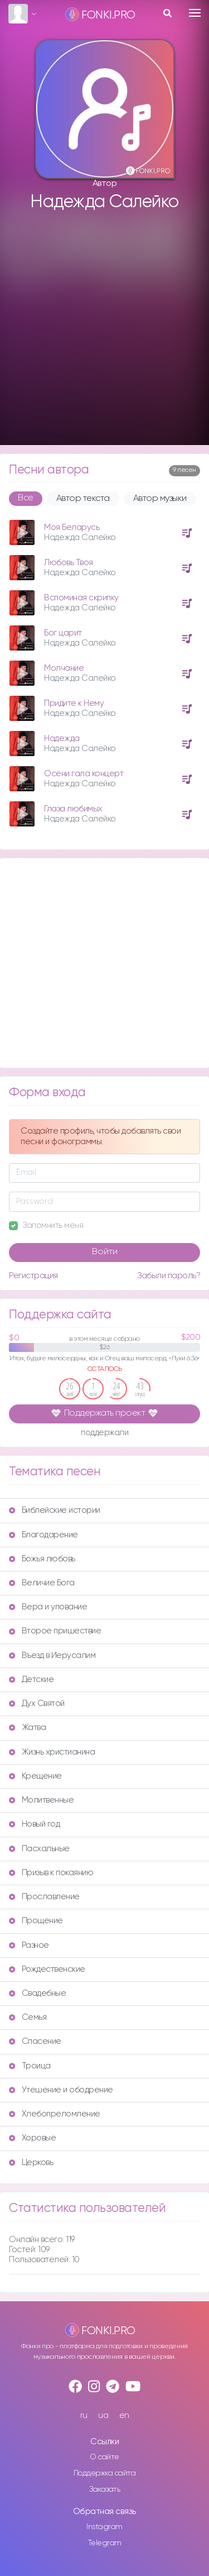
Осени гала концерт (83, 774)
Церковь (31, 2162)
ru (84, 2415)
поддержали (104, 1433)
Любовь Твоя (68, 562)
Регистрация (33, 1276)
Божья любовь (42, 1559)
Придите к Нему (74, 703)
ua (103, 2415)
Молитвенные (41, 1800)
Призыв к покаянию (51, 1872)
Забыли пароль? (168, 1276)
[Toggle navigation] (195, 13)
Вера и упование (48, 1607)
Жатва (27, 1727)
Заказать (104, 2489)
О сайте (104, 2457)
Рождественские (47, 1969)
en (124, 2415)
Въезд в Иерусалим (52, 1655)
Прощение (36, 1921)
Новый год (34, 1824)
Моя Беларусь (71, 527)
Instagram (104, 2527)
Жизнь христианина (52, 1752)
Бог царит (63, 633)
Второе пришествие (55, 1631)
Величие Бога (42, 1583)
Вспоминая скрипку (81, 598)
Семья (27, 2017)
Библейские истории (54, 1510)
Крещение (35, 1776)
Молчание (64, 668)
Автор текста (83, 498)
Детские (31, 1679)
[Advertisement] (104, 329)
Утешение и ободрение (61, 2090)
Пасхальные (39, 1848)
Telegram (104, 2543)
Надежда (62, 738)
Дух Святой (37, 1703)
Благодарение (43, 1535)
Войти (105, 1252)
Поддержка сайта (105, 2473)
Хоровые (32, 2138)
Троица (30, 2066)
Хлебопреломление (54, 2114)
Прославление (44, 1896)
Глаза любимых (73, 809)
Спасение (35, 2041)
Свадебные (37, 1993)
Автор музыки (160, 498)
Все (25, 498)
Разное (29, 1945)
